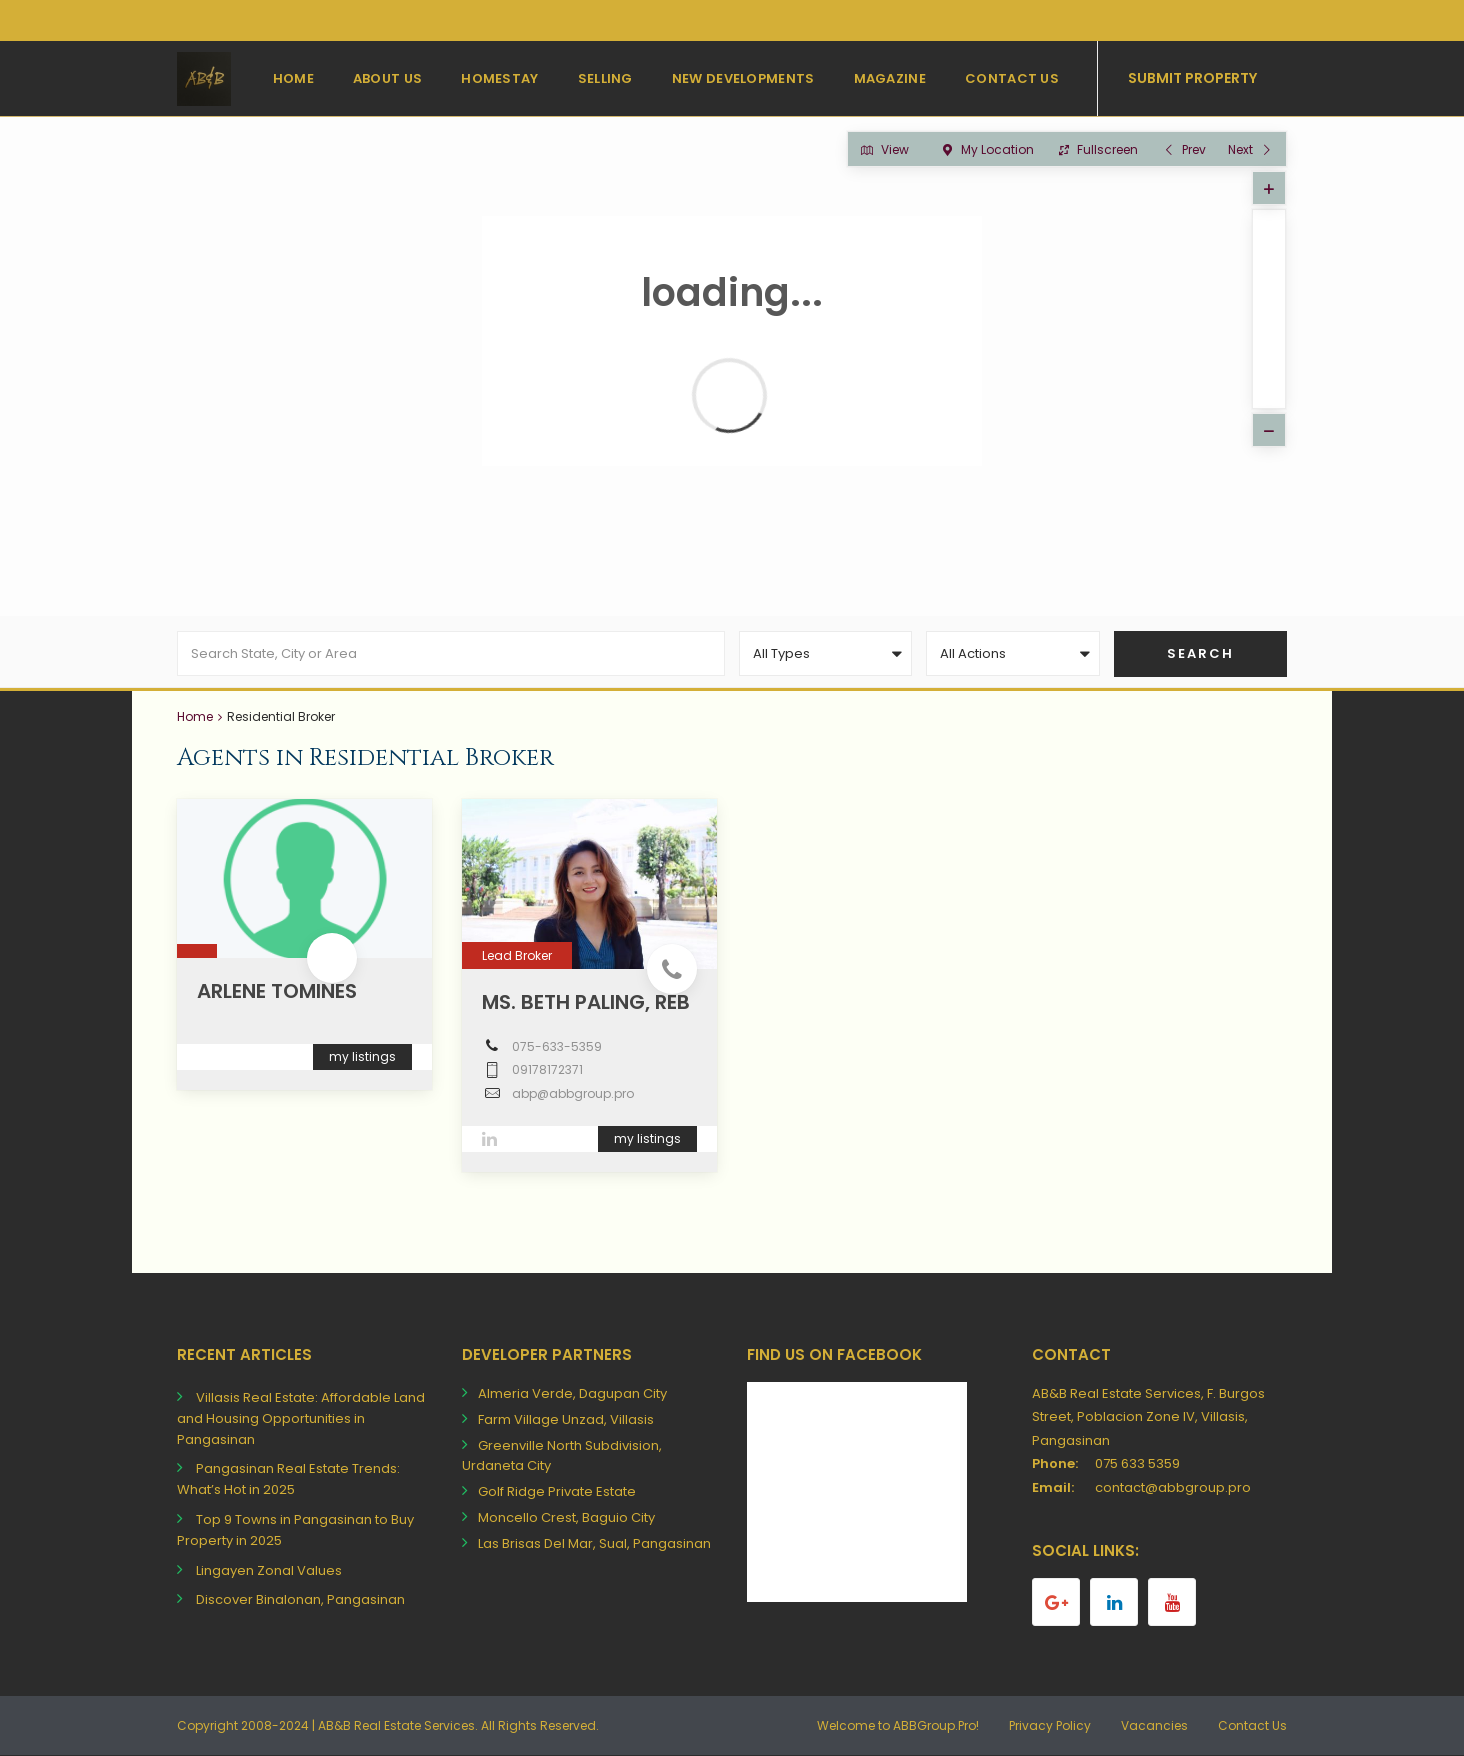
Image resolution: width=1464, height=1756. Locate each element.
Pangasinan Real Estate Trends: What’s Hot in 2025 (288, 1479)
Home (293, 78)
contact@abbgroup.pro (1173, 1487)
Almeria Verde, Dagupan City (572, 1393)
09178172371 (547, 1069)
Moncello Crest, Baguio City (566, 1517)
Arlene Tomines (277, 991)
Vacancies (1154, 1725)
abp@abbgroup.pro (573, 1093)
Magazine (890, 78)
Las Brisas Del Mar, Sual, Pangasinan (594, 1543)
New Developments (743, 78)
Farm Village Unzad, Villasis (566, 1419)
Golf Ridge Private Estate (557, 1491)
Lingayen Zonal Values (269, 1570)
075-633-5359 (557, 1046)
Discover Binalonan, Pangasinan (300, 1599)
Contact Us (1012, 78)
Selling (605, 78)
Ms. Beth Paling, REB (586, 1002)
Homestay (499, 78)
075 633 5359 (1137, 1463)
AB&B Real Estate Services (396, 1725)
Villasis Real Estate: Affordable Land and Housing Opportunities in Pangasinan (301, 1418)
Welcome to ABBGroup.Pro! (898, 1725)
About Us (387, 78)
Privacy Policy (1050, 1725)
